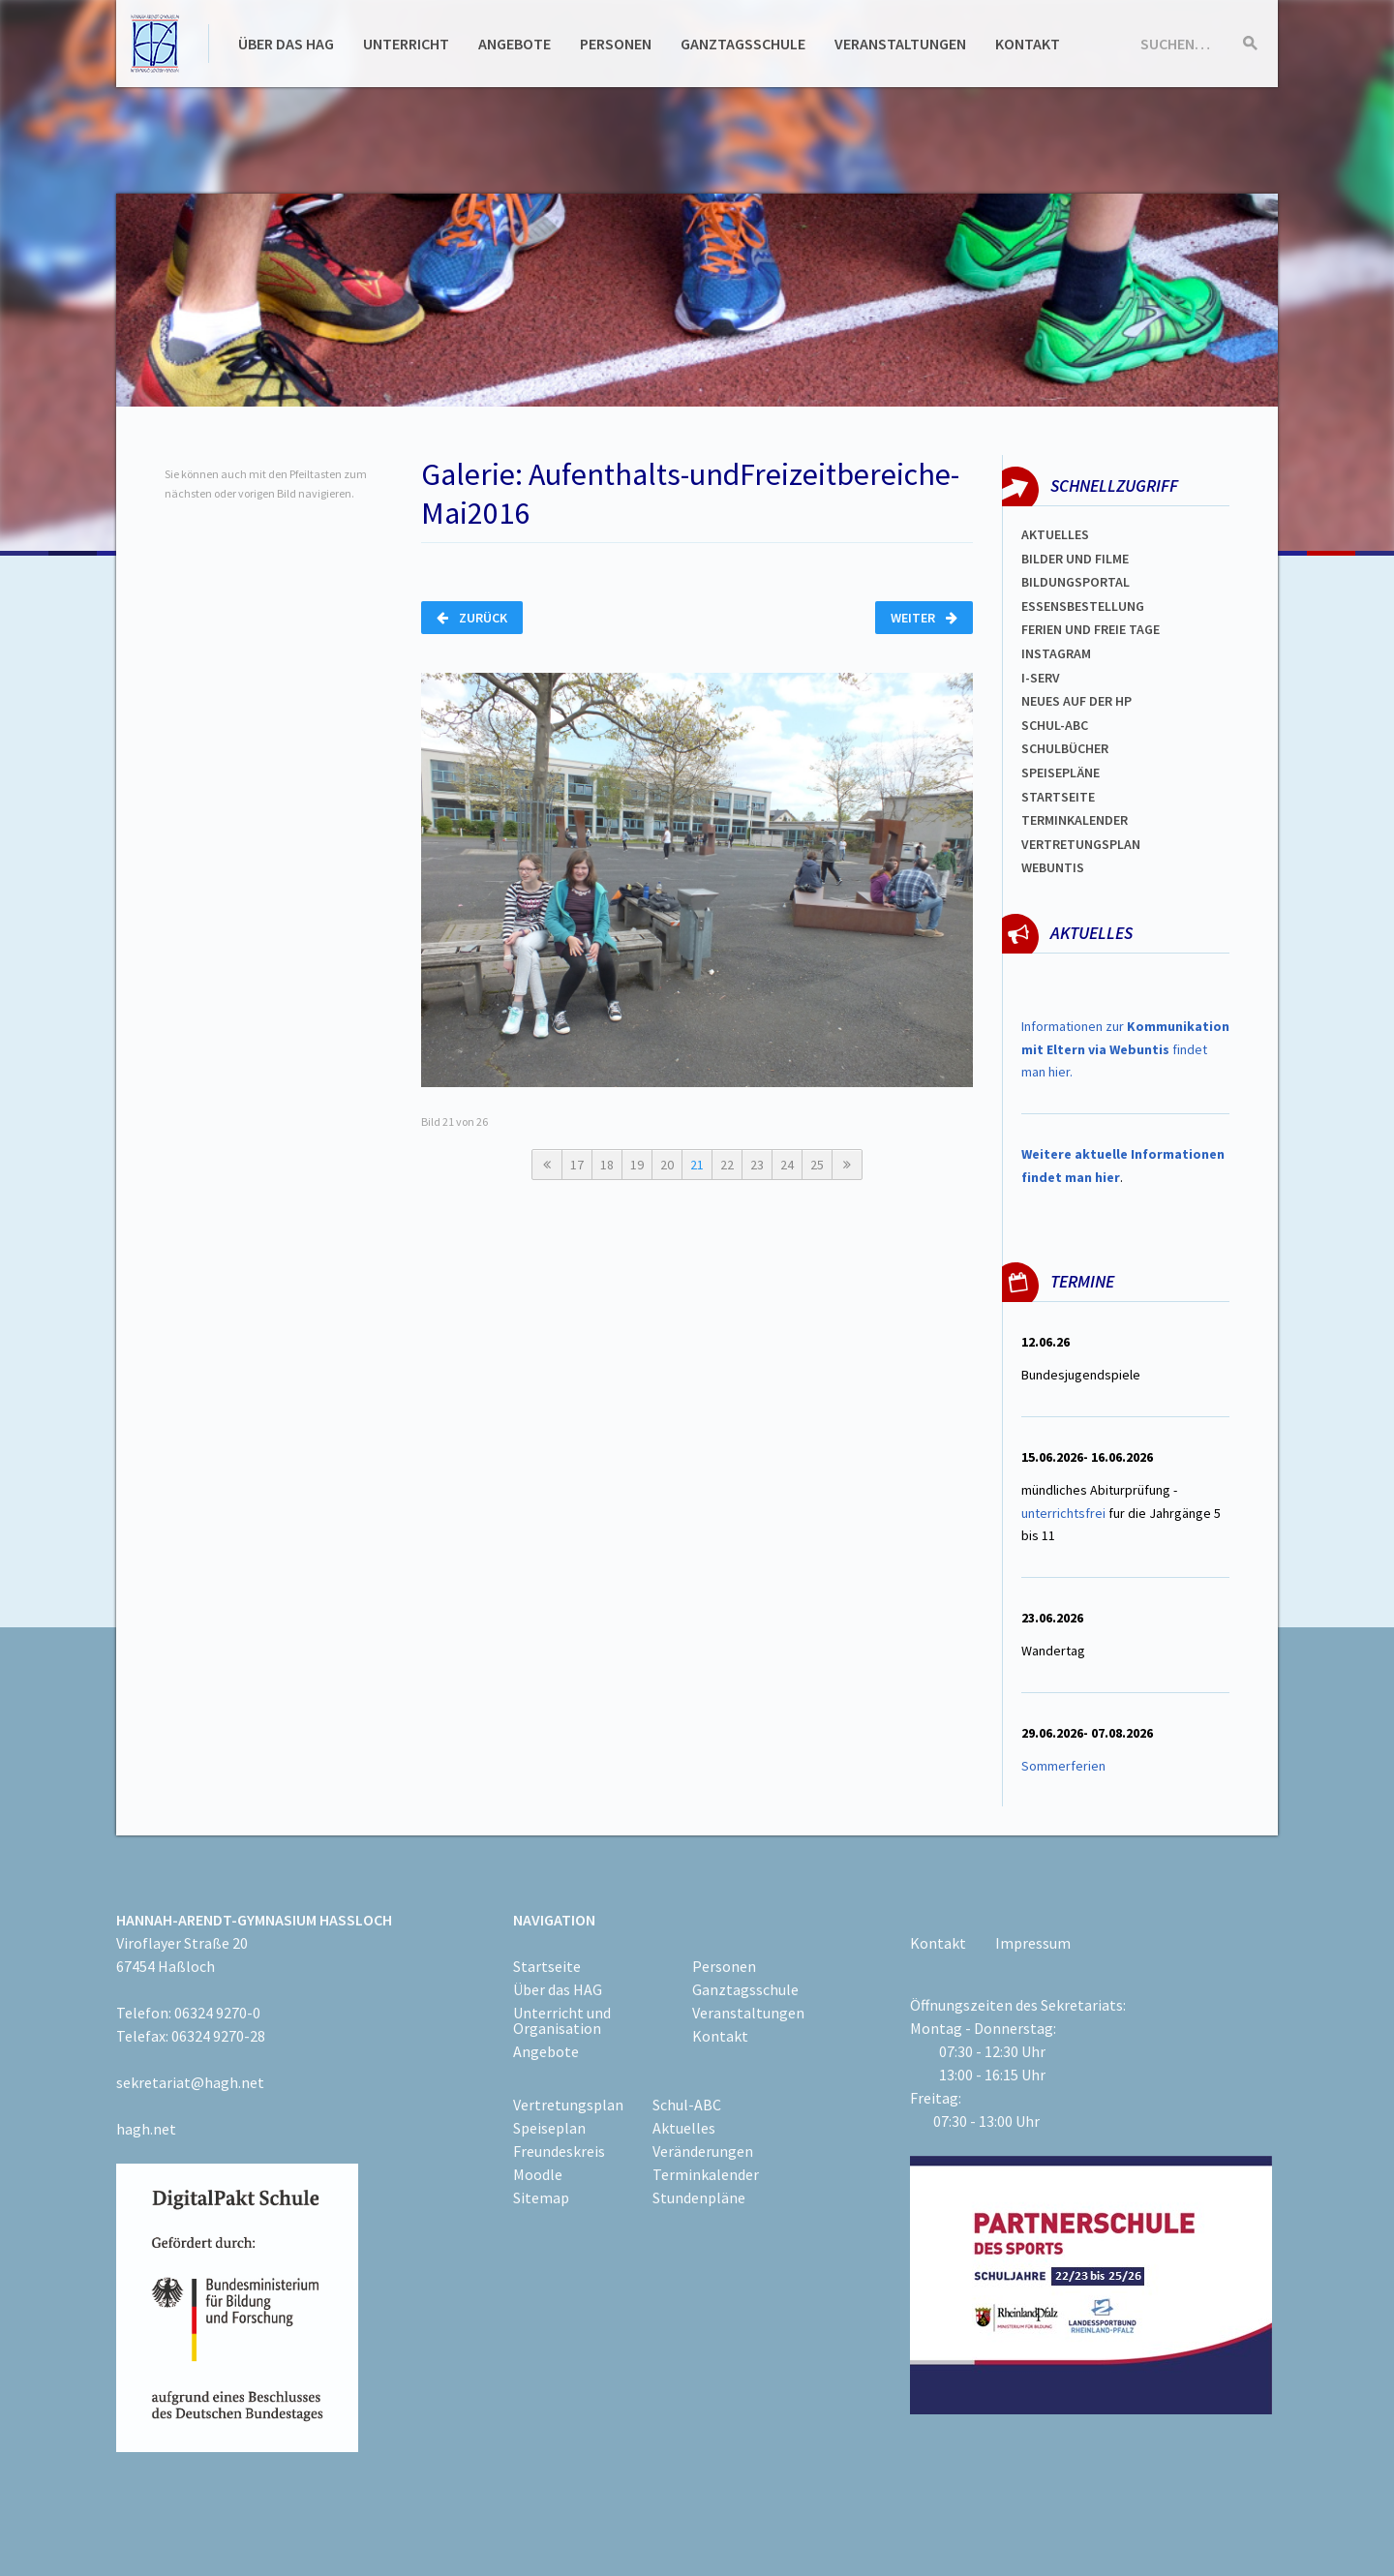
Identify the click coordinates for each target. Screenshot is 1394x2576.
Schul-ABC (686, 2104)
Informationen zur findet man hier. (1125, 1049)
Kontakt (1027, 43)
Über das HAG (286, 43)
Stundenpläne (698, 2197)
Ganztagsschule (743, 43)
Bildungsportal (1075, 582)
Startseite (1058, 796)
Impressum (1033, 1943)
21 (697, 1164)
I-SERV (1040, 677)
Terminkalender (1074, 820)
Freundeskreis (559, 2151)
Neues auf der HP (1076, 701)
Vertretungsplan (1080, 844)
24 (787, 1164)
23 (757, 1164)
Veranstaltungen (900, 43)
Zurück (472, 617)
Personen (616, 43)
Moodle (537, 2174)
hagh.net (146, 2128)
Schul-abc (1054, 725)
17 (577, 1164)
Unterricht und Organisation (562, 2020)
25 (817, 1164)
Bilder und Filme (1075, 558)
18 (607, 1164)
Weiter (924, 617)
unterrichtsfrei (1063, 1513)
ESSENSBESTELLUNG (1082, 606)
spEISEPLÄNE (1060, 772)
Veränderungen (702, 2151)
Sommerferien (1064, 1765)
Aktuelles (1055, 534)
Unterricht (406, 43)
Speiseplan (549, 2127)
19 (637, 1164)
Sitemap (541, 2197)
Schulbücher (1064, 748)
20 (667, 1164)
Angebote (514, 43)
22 (727, 1164)
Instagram (1056, 653)
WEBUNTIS (1052, 867)
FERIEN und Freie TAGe (1090, 629)
